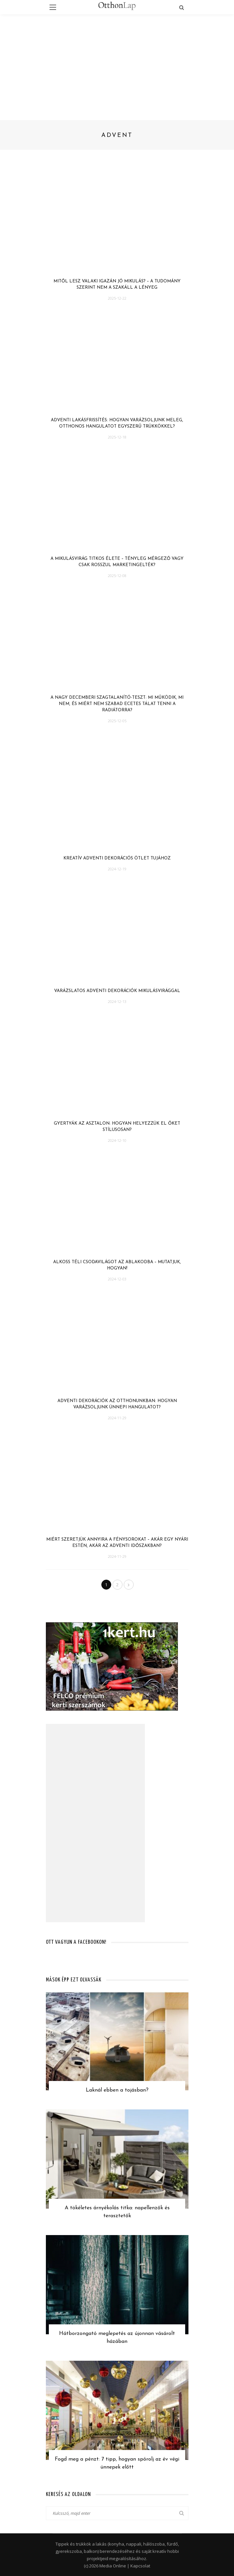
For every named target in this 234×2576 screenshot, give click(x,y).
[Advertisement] (117, 64)
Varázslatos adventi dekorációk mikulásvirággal (117, 991)
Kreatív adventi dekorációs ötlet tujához (117, 858)
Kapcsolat (140, 2566)
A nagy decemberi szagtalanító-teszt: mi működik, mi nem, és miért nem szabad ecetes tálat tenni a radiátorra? (117, 703)
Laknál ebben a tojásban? (117, 2090)
